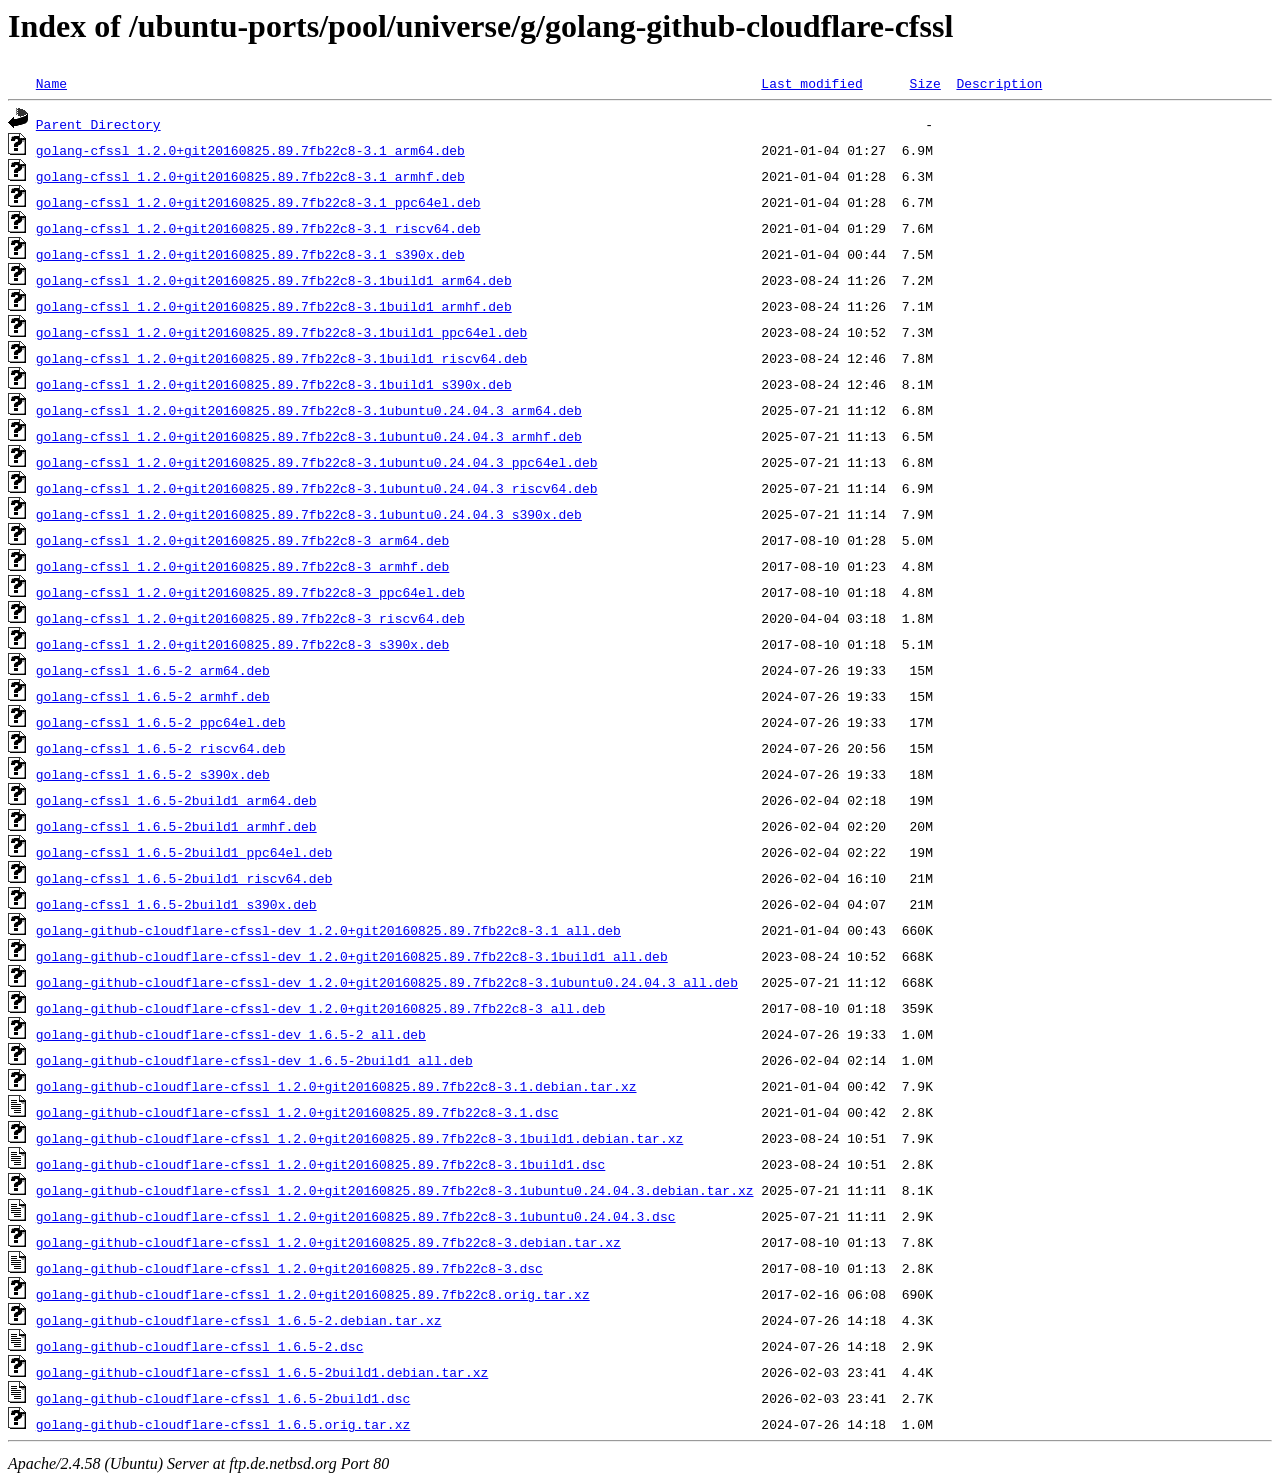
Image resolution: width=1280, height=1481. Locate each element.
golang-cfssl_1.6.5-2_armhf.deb (153, 696)
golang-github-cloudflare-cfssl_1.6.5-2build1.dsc (223, 1398)
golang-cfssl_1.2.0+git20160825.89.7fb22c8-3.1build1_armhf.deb (274, 306)
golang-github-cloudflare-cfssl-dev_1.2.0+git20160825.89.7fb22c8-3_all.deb (320, 1008)
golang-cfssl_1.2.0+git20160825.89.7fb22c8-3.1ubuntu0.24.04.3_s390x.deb (309, 514)
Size (924, 83)
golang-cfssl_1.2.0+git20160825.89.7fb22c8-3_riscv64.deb (250, 618)
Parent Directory (98, 124)
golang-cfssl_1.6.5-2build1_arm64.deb (176, 800)
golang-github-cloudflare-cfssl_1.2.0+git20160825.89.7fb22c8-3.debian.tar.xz (328, 1242)
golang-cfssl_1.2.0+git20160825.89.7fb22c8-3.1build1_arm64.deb (274, 280)
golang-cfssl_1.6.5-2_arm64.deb (153, 670)
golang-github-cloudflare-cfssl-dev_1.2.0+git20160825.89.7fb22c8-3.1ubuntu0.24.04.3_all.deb (387, 982)
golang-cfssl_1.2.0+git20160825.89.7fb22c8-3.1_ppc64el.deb (258, 202)
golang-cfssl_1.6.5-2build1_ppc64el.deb (184, 852)
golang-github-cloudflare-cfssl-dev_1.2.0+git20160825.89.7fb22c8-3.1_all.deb (328, 930)
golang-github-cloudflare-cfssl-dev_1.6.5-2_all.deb (231, 1034)
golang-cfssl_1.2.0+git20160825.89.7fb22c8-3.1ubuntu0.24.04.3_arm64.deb (309, 410)
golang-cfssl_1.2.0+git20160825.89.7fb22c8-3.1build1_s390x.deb (274, 384)
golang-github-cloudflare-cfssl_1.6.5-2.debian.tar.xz (239, 1320)
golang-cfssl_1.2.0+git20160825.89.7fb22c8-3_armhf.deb (242, 566)
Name (51, 83)
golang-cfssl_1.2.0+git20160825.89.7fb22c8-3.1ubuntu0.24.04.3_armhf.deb (309, 436)
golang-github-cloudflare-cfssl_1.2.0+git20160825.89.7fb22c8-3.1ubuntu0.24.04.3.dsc (356, 1216)
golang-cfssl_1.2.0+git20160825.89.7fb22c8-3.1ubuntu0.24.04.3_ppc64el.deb (317, 462)
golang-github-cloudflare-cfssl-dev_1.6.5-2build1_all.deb (254, 1060)
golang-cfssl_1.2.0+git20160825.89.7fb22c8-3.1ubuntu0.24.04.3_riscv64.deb (317, 488)
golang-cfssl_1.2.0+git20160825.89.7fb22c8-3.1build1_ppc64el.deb (281, 332)
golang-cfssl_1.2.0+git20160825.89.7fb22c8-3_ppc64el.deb (250, 592)
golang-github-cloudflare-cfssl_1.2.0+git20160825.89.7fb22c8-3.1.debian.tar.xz (336, 1086)
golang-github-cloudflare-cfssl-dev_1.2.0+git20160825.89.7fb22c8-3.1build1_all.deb (352, 956)
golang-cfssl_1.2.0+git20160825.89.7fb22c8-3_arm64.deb (242, 540)
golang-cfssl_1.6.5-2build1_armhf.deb (176, 826)
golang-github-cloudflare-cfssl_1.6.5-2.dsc (200, 1346)
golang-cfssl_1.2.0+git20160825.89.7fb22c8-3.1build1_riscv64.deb (281, 358)
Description (999, 83)
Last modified (811, 83)
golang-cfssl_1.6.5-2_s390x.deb (153, 774)
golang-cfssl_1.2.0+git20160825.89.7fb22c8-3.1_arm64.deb (250, 150)
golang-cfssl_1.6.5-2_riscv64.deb (161, 748)
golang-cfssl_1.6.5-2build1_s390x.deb (176, 904)
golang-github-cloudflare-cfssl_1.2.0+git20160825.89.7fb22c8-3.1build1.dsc (320, 1164)
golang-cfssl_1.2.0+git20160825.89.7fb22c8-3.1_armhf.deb (250, 176)
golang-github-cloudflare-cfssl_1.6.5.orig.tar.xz (223, 1424)
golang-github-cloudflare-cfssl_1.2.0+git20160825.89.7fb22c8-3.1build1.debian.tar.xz (359, 1138)
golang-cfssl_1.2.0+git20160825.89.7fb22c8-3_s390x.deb (242, 644)
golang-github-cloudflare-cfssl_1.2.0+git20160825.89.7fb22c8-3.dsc (289, 1268)
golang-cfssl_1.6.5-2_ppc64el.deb (161, 722)
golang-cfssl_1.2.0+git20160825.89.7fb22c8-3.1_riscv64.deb (258, 228)
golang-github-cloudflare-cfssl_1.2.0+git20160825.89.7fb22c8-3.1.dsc (297, 1112)
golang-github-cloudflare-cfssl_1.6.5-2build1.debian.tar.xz (262, 1372)
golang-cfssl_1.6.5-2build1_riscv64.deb (184, 878)
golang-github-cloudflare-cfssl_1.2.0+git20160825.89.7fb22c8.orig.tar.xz (313, 1294)
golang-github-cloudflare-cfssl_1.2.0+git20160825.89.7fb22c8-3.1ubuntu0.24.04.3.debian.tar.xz (395, 1190)
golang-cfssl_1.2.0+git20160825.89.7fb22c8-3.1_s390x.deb (250, 254)
